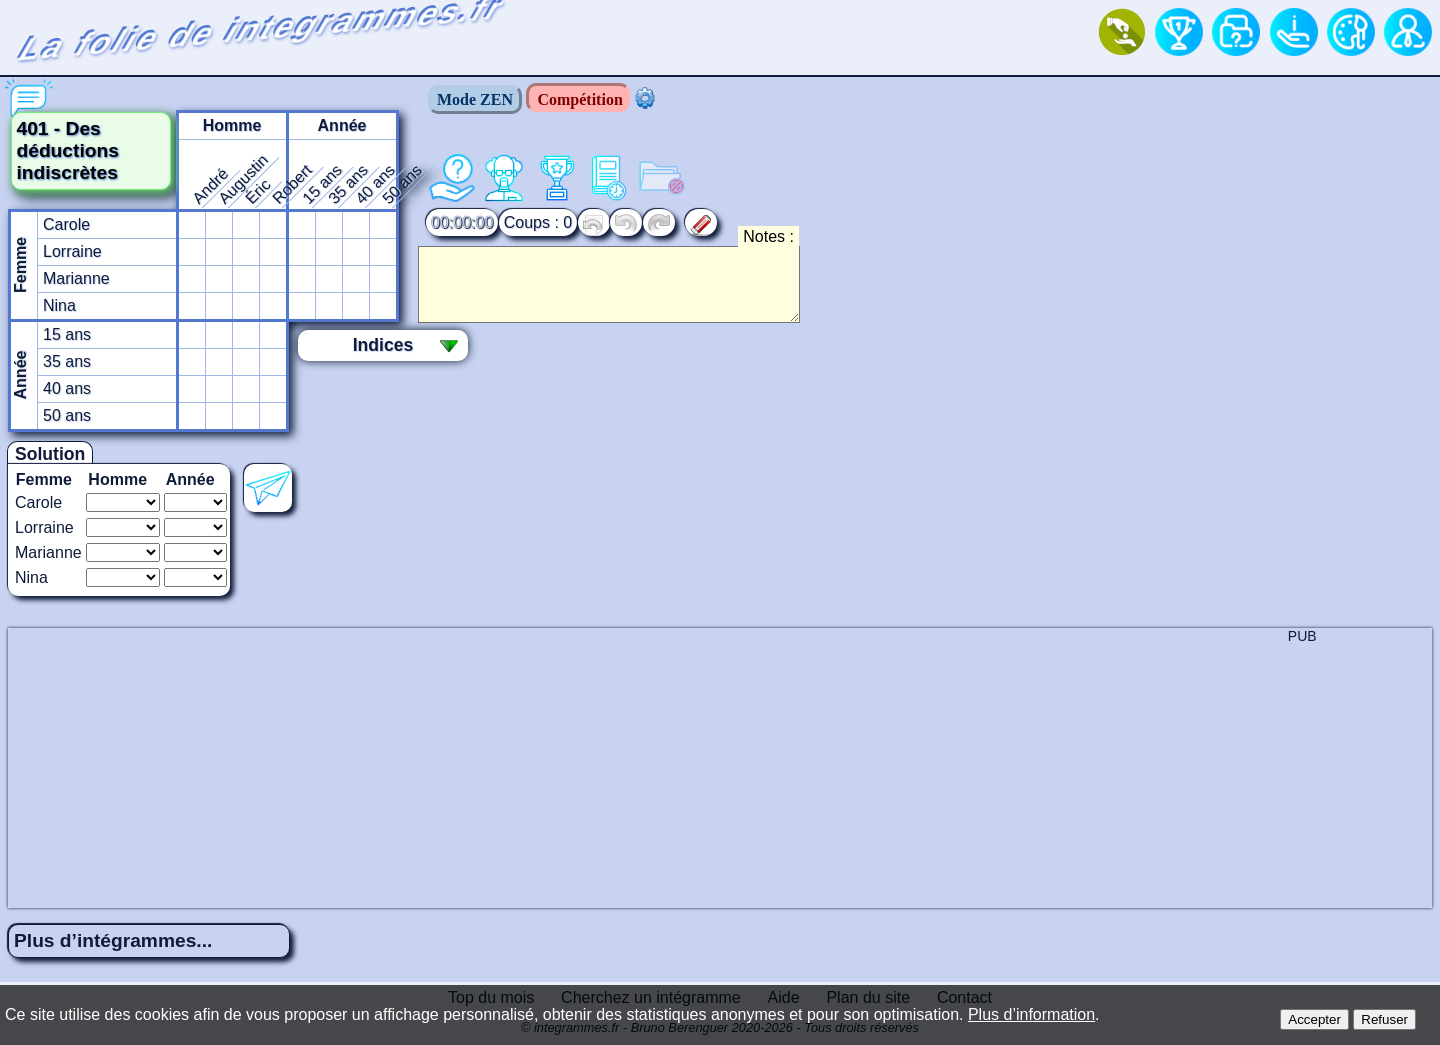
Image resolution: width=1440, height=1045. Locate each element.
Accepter (1314, 1019)
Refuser (1384, 1019)
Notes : (768, 236)
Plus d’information (1031, 1014)
